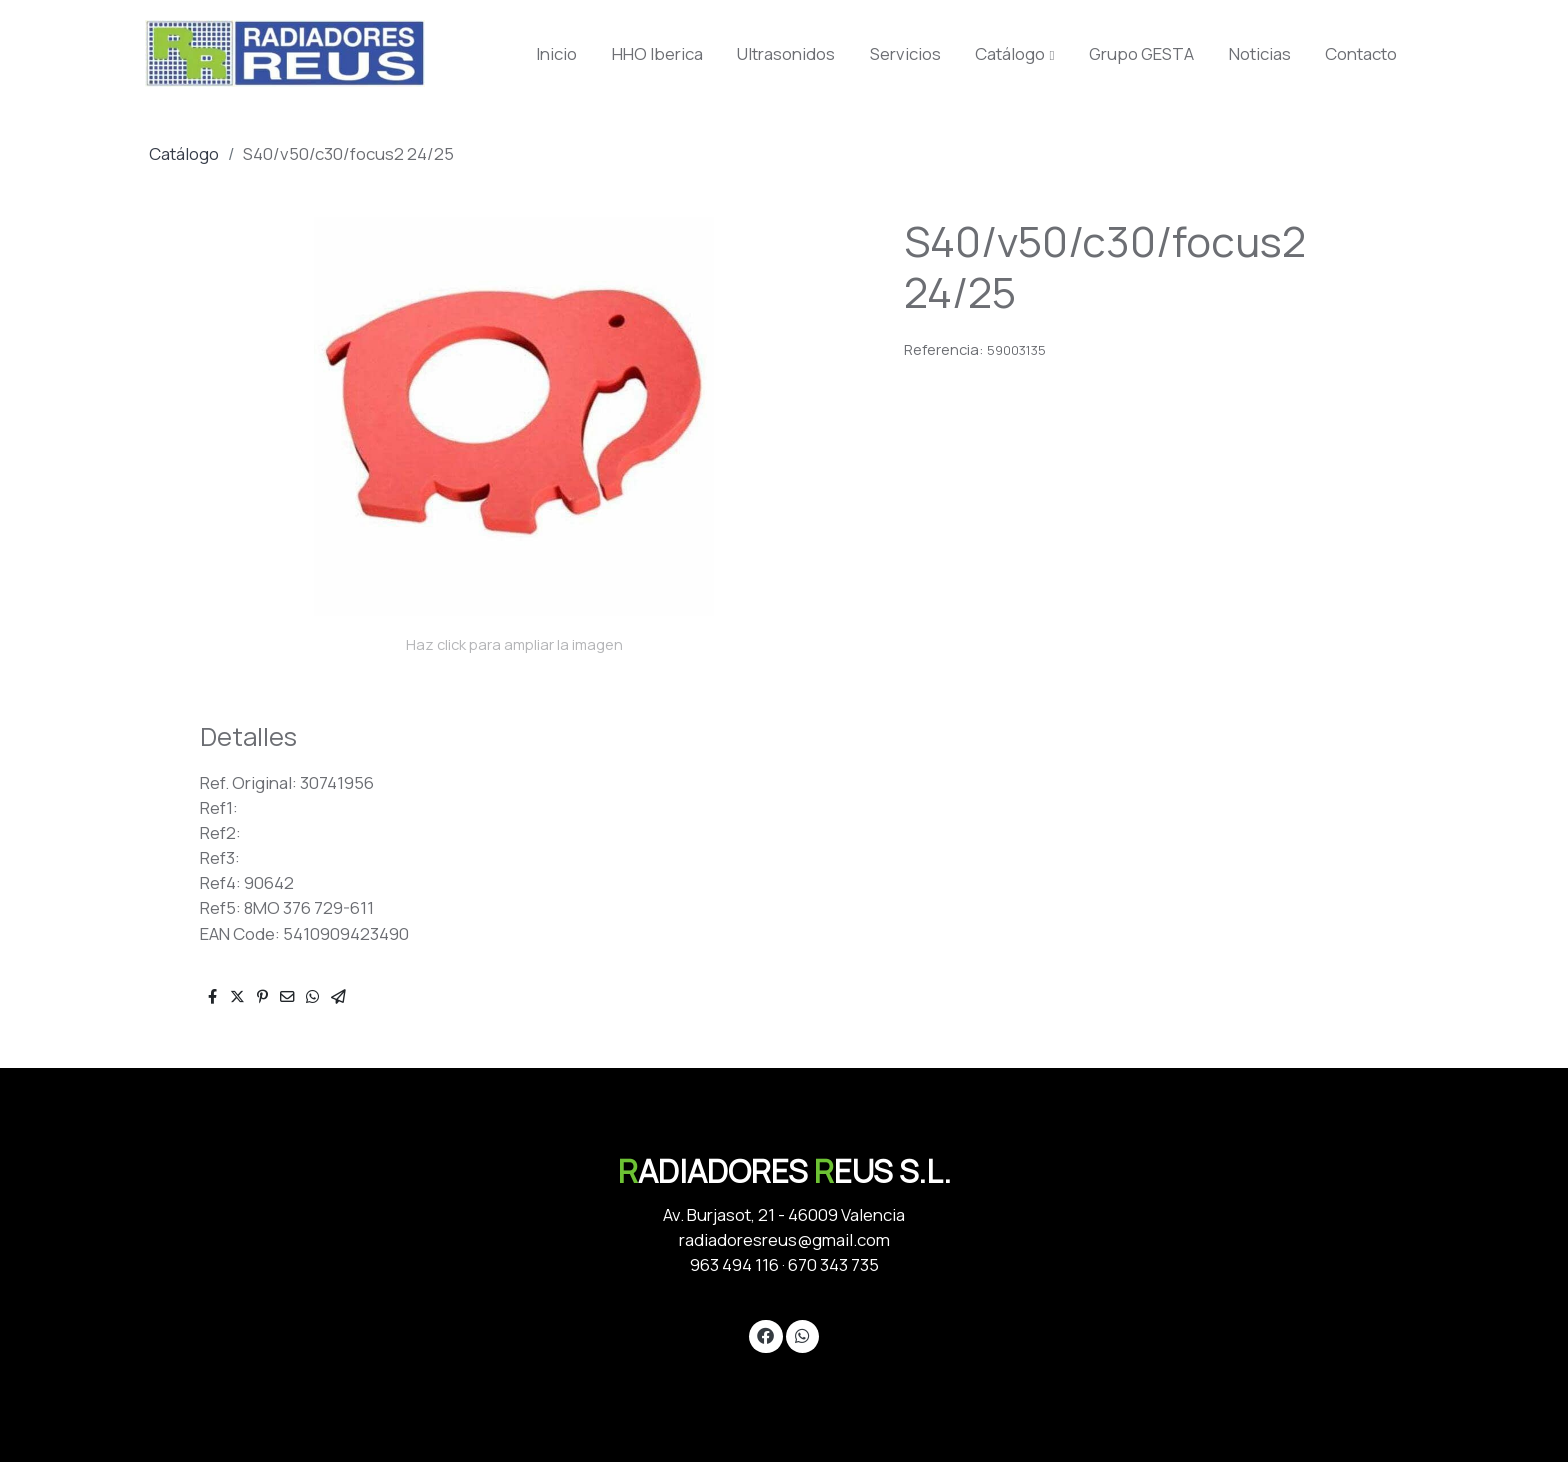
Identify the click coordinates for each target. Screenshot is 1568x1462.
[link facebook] (766, 1334)
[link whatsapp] (802, 1334)
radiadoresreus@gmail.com (784, 1239)
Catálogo (184, 153)
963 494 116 (734, 1264)
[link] (285, 53)
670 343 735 (833, 1264)
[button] (1015, 54)
